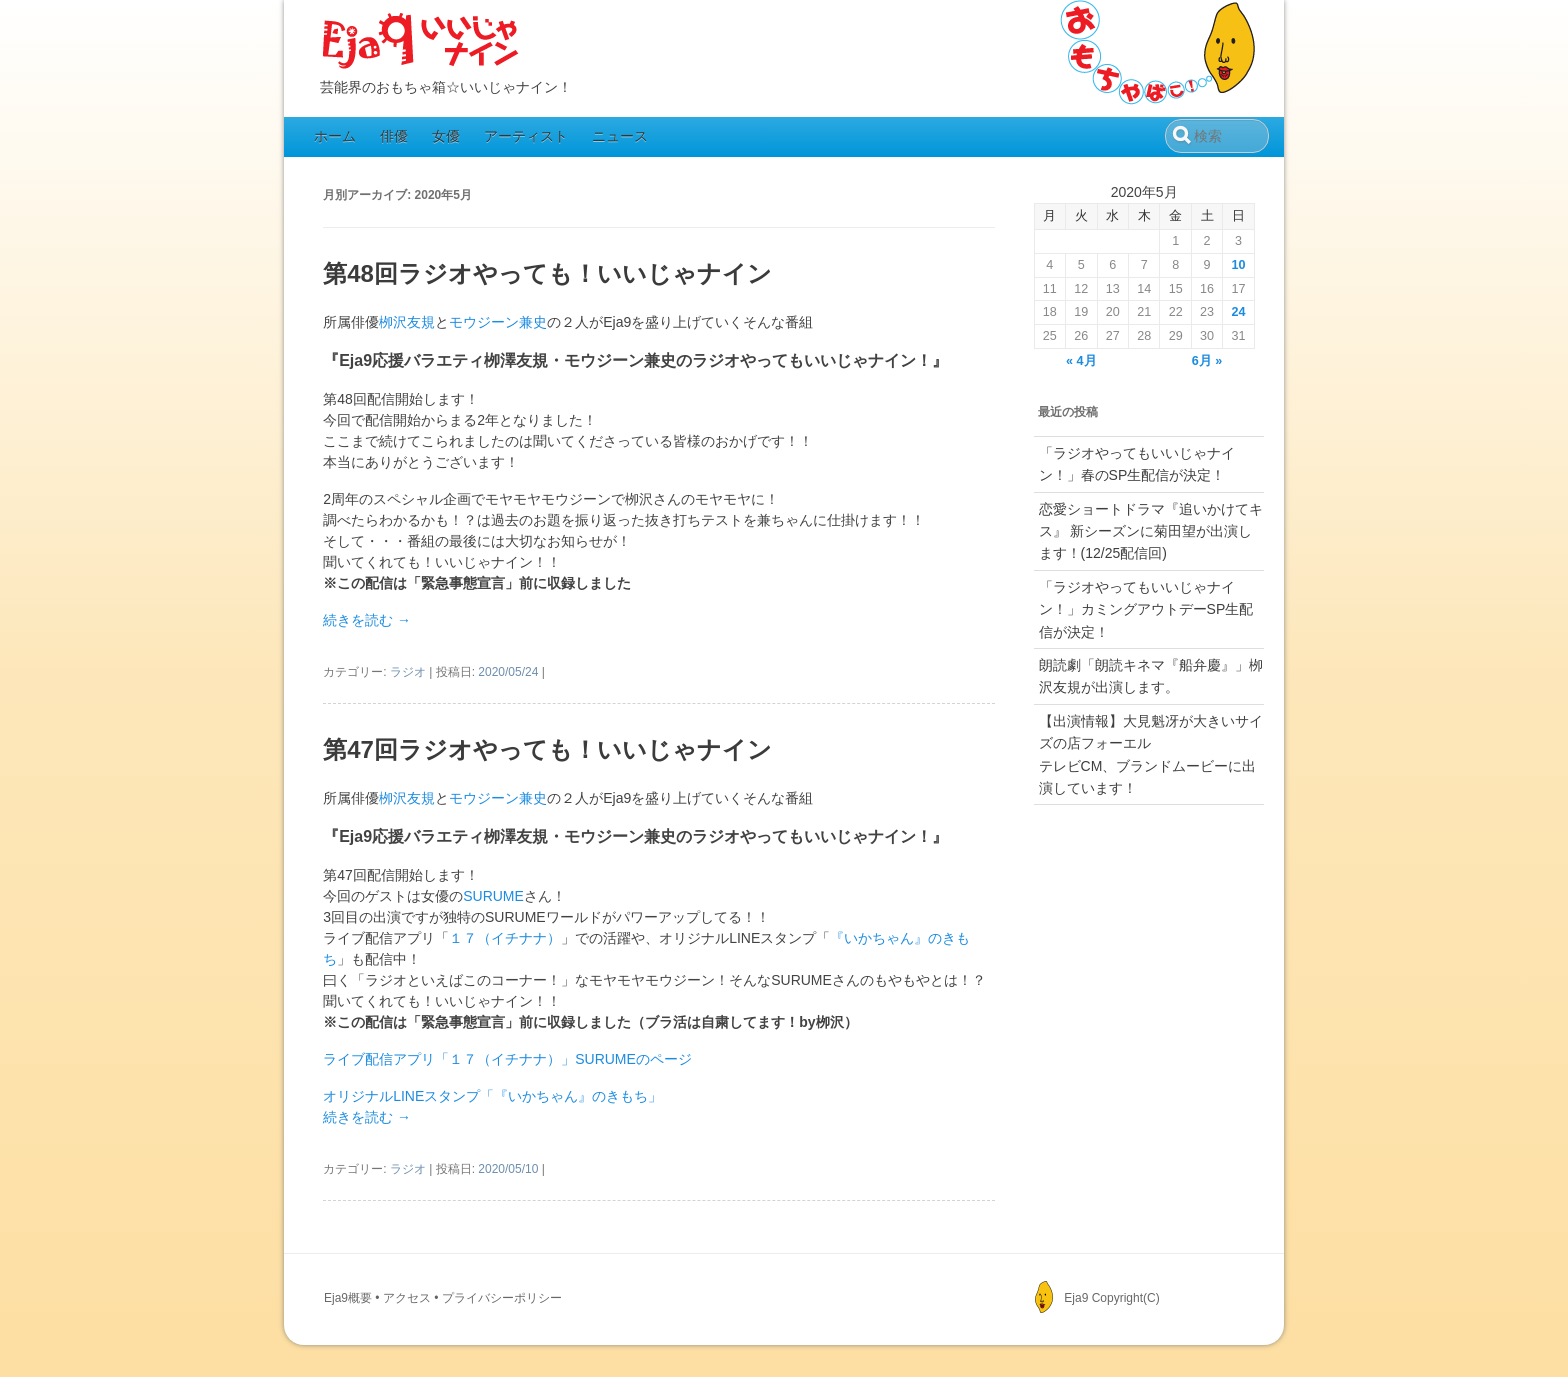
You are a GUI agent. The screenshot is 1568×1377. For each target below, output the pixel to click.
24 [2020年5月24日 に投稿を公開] (1239, 312)
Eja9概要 (348, 1298)
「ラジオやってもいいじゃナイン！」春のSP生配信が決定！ (1137, 464)
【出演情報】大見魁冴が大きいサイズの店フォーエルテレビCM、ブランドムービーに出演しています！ (1151, 754)
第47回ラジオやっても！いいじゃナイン (547, 749)
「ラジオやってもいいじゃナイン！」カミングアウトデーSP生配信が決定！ (1146, 609)
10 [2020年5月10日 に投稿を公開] (1239, 265)
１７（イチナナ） (505, 938)
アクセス (407, 1298)
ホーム (335, 136)
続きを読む (367, 620)
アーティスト (526, 136)
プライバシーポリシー (502, 1298)
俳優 (394, 136)
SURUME (493, 896)
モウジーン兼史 (498, 322)
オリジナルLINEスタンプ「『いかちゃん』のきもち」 (492, 1096)
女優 (446, 136)
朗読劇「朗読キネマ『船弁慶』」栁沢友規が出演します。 (1151, 676)
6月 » (1207, 361)
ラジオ (408, 672)
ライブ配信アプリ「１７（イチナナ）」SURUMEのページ (507, 1059)
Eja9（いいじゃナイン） (421, 42)
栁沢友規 (407, 322)
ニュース (620, 136)
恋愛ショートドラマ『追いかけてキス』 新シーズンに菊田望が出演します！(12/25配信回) (1151, 531)
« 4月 (1081, 361)
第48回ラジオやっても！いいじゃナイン (547, 273)
